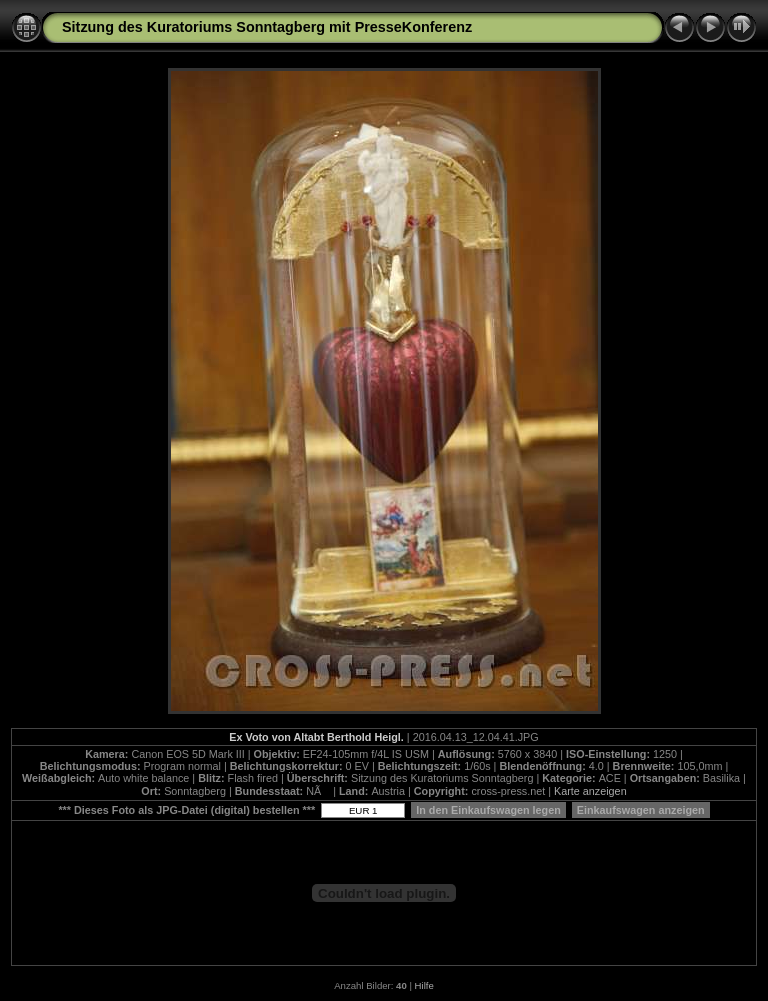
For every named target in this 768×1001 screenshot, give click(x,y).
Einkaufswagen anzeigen (641, 810)
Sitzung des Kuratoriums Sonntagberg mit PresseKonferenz (267, 27)
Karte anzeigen (590, 791)
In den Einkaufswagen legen (488, 810)
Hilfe (424, 985)
